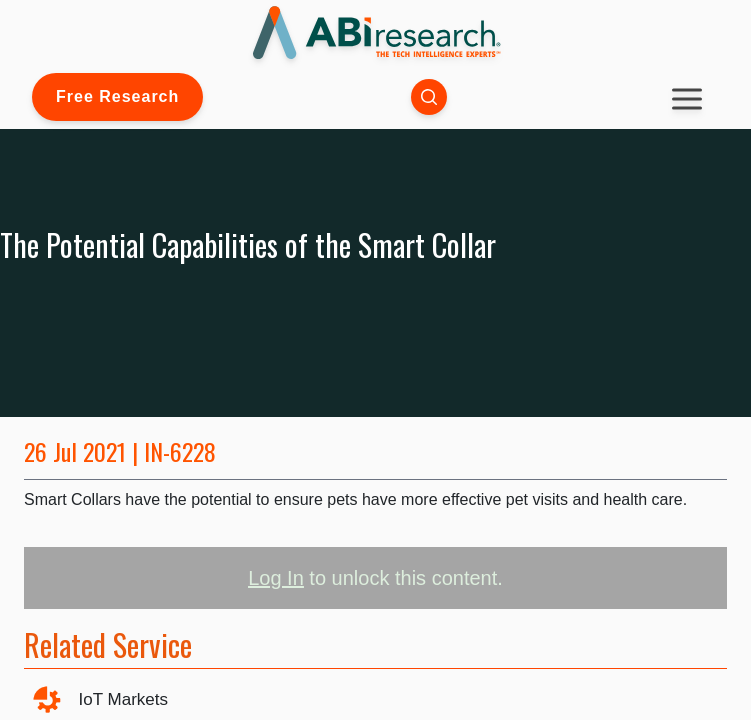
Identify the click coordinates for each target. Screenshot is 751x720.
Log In (276, 578)
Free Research (117, 96)
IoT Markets (123, 699)
